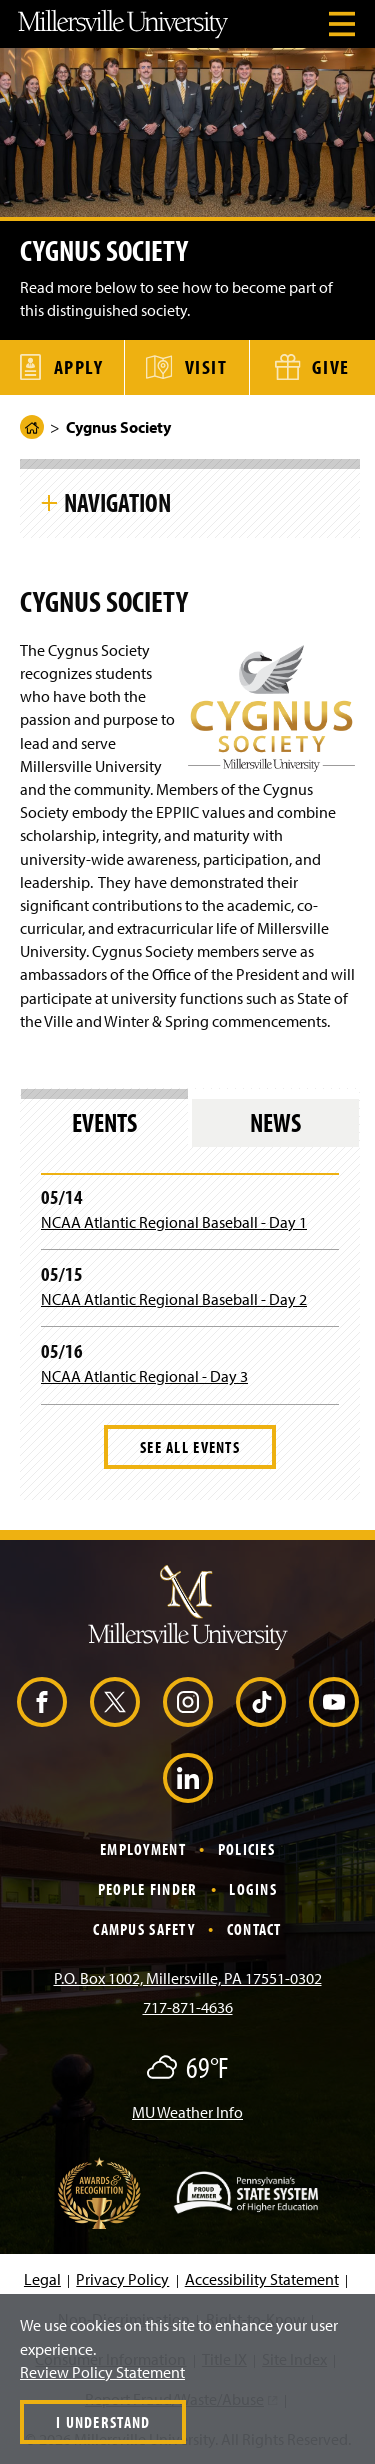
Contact (254, 1929)
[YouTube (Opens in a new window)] (334, 1702)
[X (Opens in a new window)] (115, 1702)
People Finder (148, 1889)
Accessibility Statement (262, 2279)
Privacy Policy (122, 2279)
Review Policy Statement (102, 2372)
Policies (246, 1849)
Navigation (117, 502)
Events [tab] (104, 1122)
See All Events (190, 1447)
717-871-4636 (188, 2007)
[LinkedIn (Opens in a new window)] (188, 1778)
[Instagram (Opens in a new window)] (188, 1702)
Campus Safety (144, 1929)
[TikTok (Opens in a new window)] (261, 1702)
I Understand (103, 2422)
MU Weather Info (187, 2112)
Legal (42, 2279)
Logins (253, 1889)
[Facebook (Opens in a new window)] (42, 1702)
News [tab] (275, 1122)
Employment (143, 1849)
